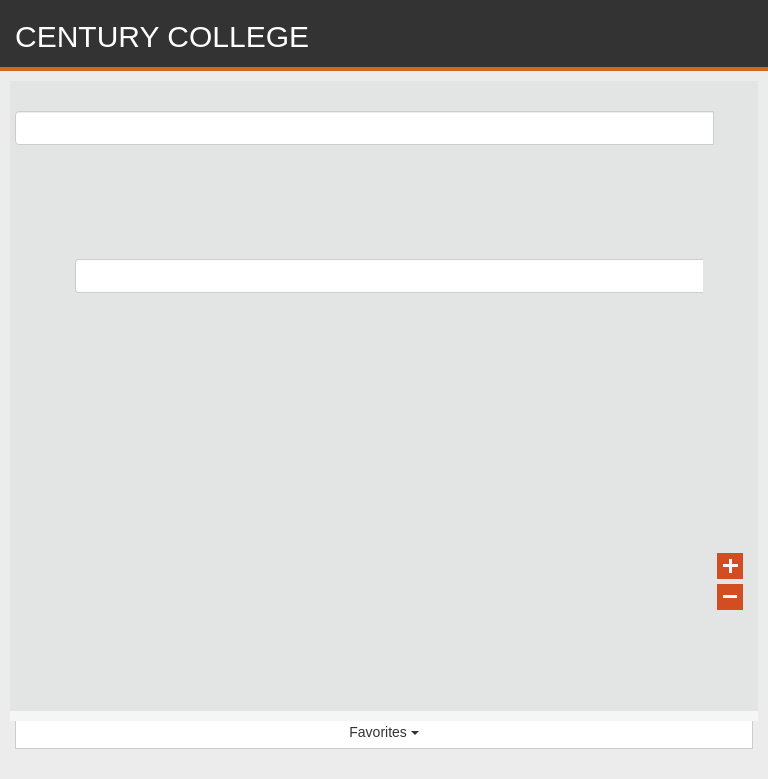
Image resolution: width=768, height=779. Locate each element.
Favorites (383, 732)
